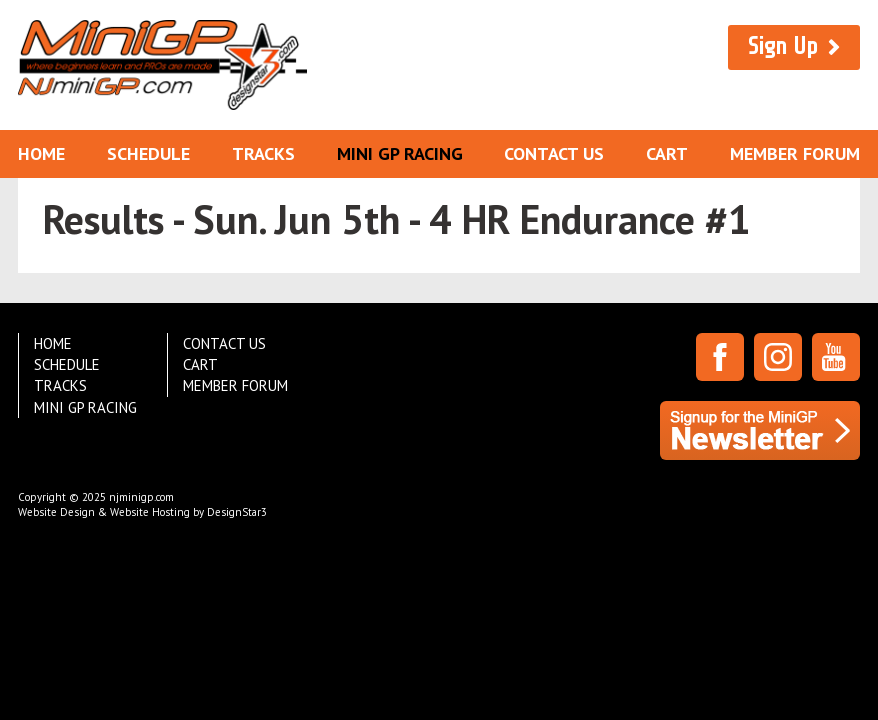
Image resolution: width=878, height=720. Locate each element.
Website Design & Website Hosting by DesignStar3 (142, 512)
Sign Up (783, 46)
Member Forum (795, 153)
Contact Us (554, 153)
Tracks (263, 153)
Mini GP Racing (400, 153)
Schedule (148, 153)
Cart (667, 153)
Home (41, 153)
